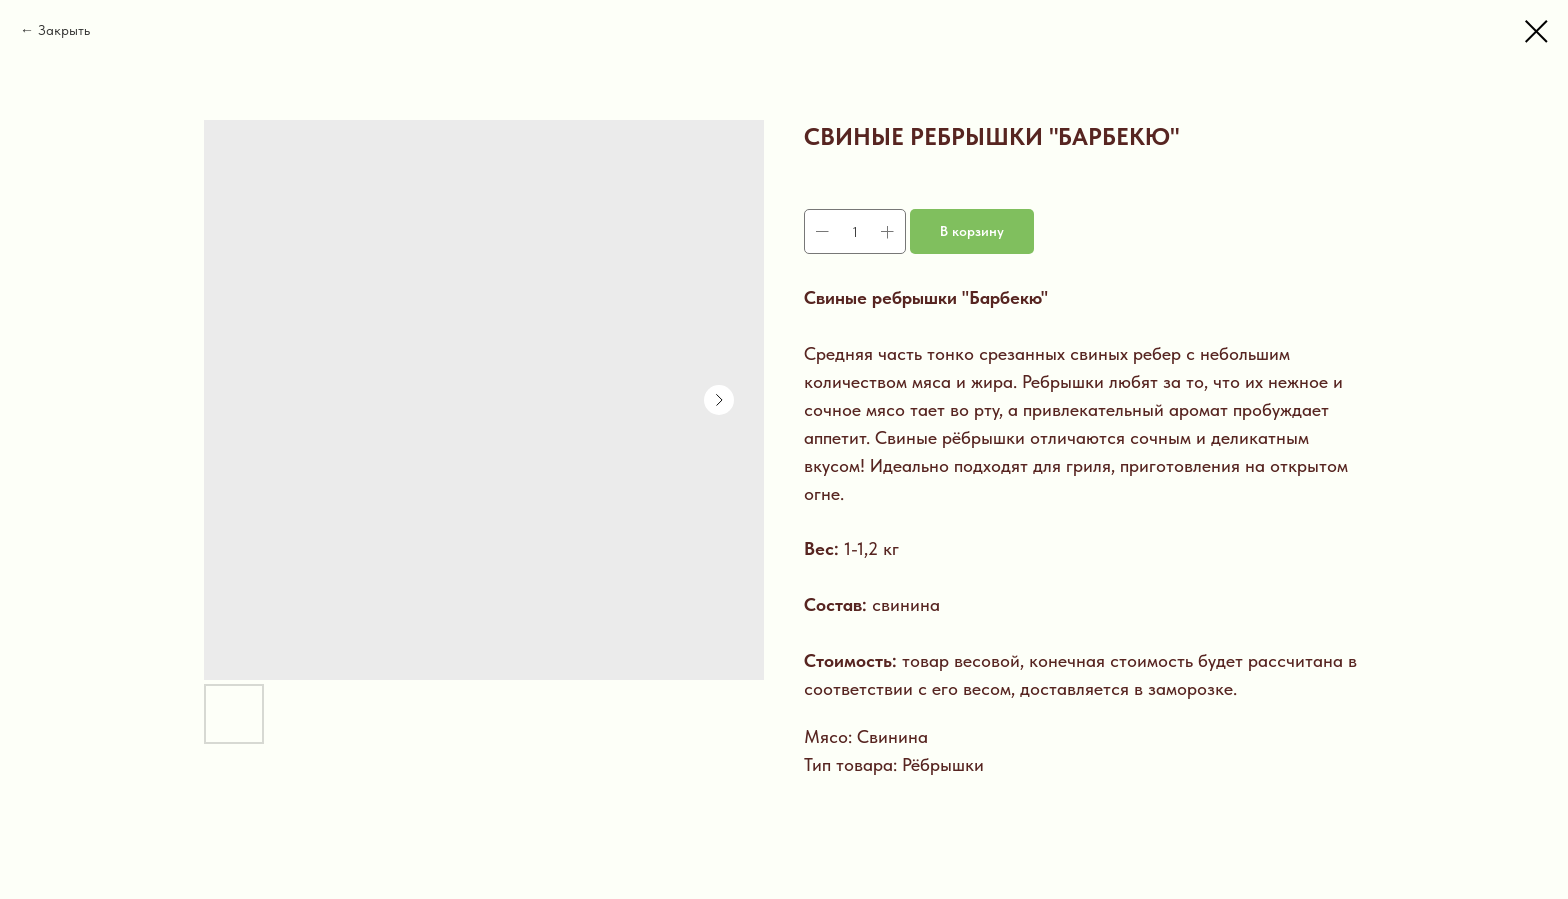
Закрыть (64, 30)
